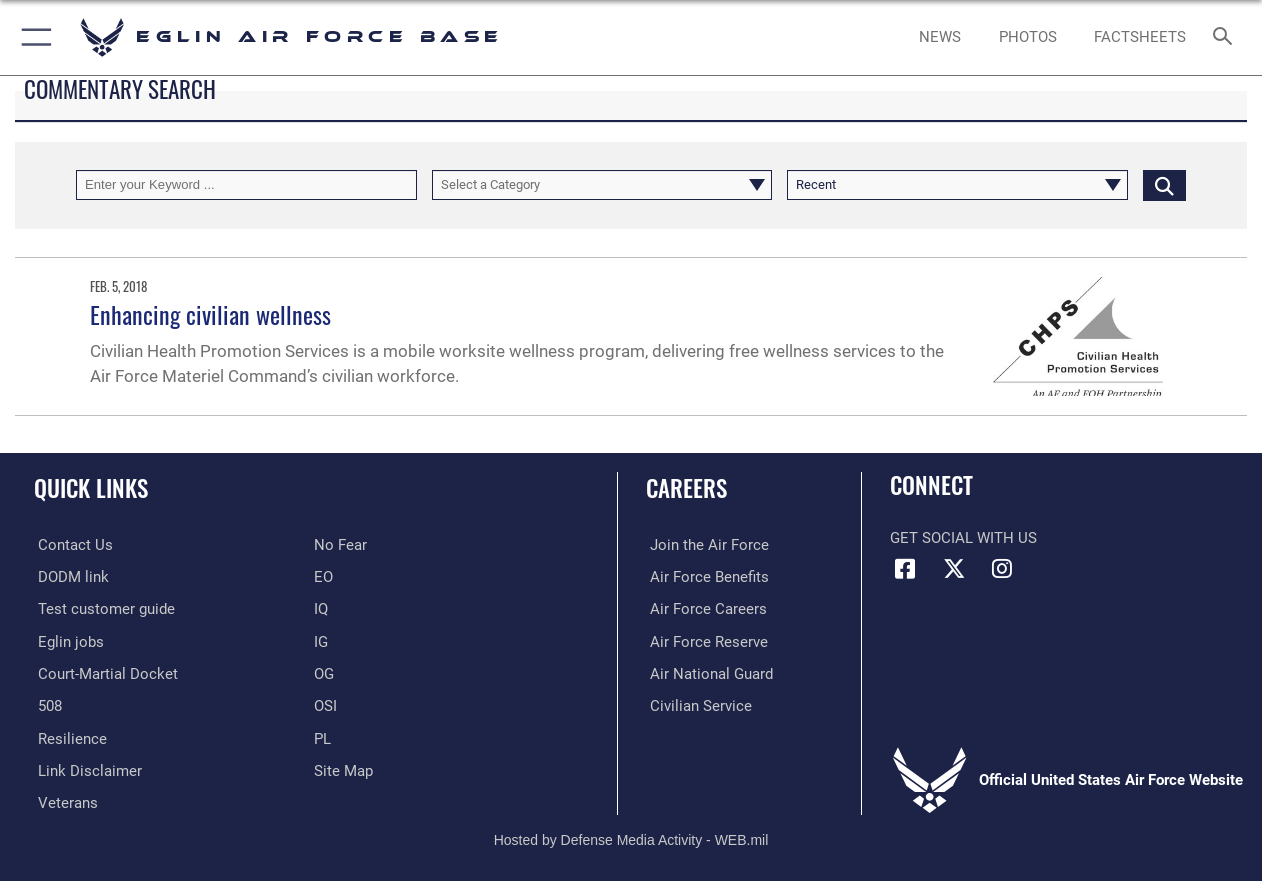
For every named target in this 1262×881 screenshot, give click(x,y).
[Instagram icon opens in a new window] (1002, 569)
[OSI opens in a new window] (325, 704)
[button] (32, 37)
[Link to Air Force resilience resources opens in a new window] (68, 736)
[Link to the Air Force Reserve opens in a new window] (705, 641)
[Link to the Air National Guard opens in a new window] (707, 672)
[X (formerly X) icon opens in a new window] (954, 569)
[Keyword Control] (246, 185)
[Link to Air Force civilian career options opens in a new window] (697, 704)
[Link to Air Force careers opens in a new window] (704, 609)
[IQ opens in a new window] (321, 609)
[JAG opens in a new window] (104, 672)
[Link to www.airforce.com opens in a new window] (705, 545)
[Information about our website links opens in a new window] (86, 768)
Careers (686, 488)
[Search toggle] (1227, 38)
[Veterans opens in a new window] (64, 800)
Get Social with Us (963, 538)
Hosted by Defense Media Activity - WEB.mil (631, 836)
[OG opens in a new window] (324, 672)
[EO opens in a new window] (340, 545)
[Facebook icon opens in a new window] (905, 569)
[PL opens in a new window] (322, 736)
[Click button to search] (1164, 185)
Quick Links (91, 488)
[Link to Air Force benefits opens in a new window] (705, 577)
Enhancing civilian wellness (210, 314)
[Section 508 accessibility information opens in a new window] (46, 704)
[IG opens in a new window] (321, 641)
